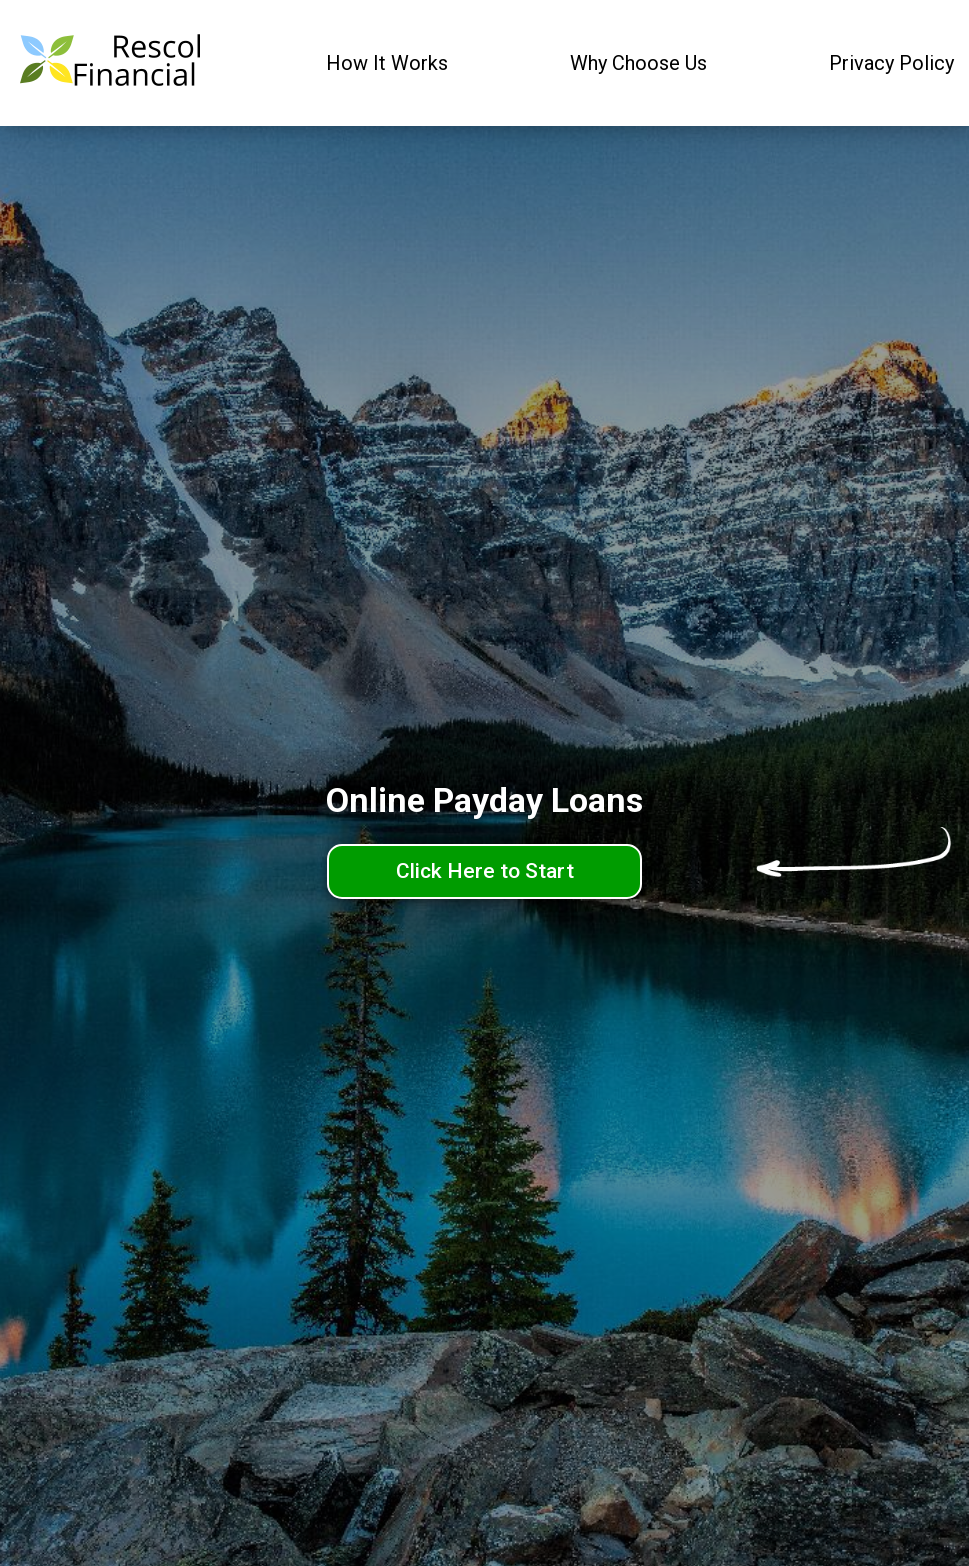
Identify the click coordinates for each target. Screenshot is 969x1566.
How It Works (387, 63)
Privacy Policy (891, 63)
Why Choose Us (638, 63)
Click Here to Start (485, 871)
